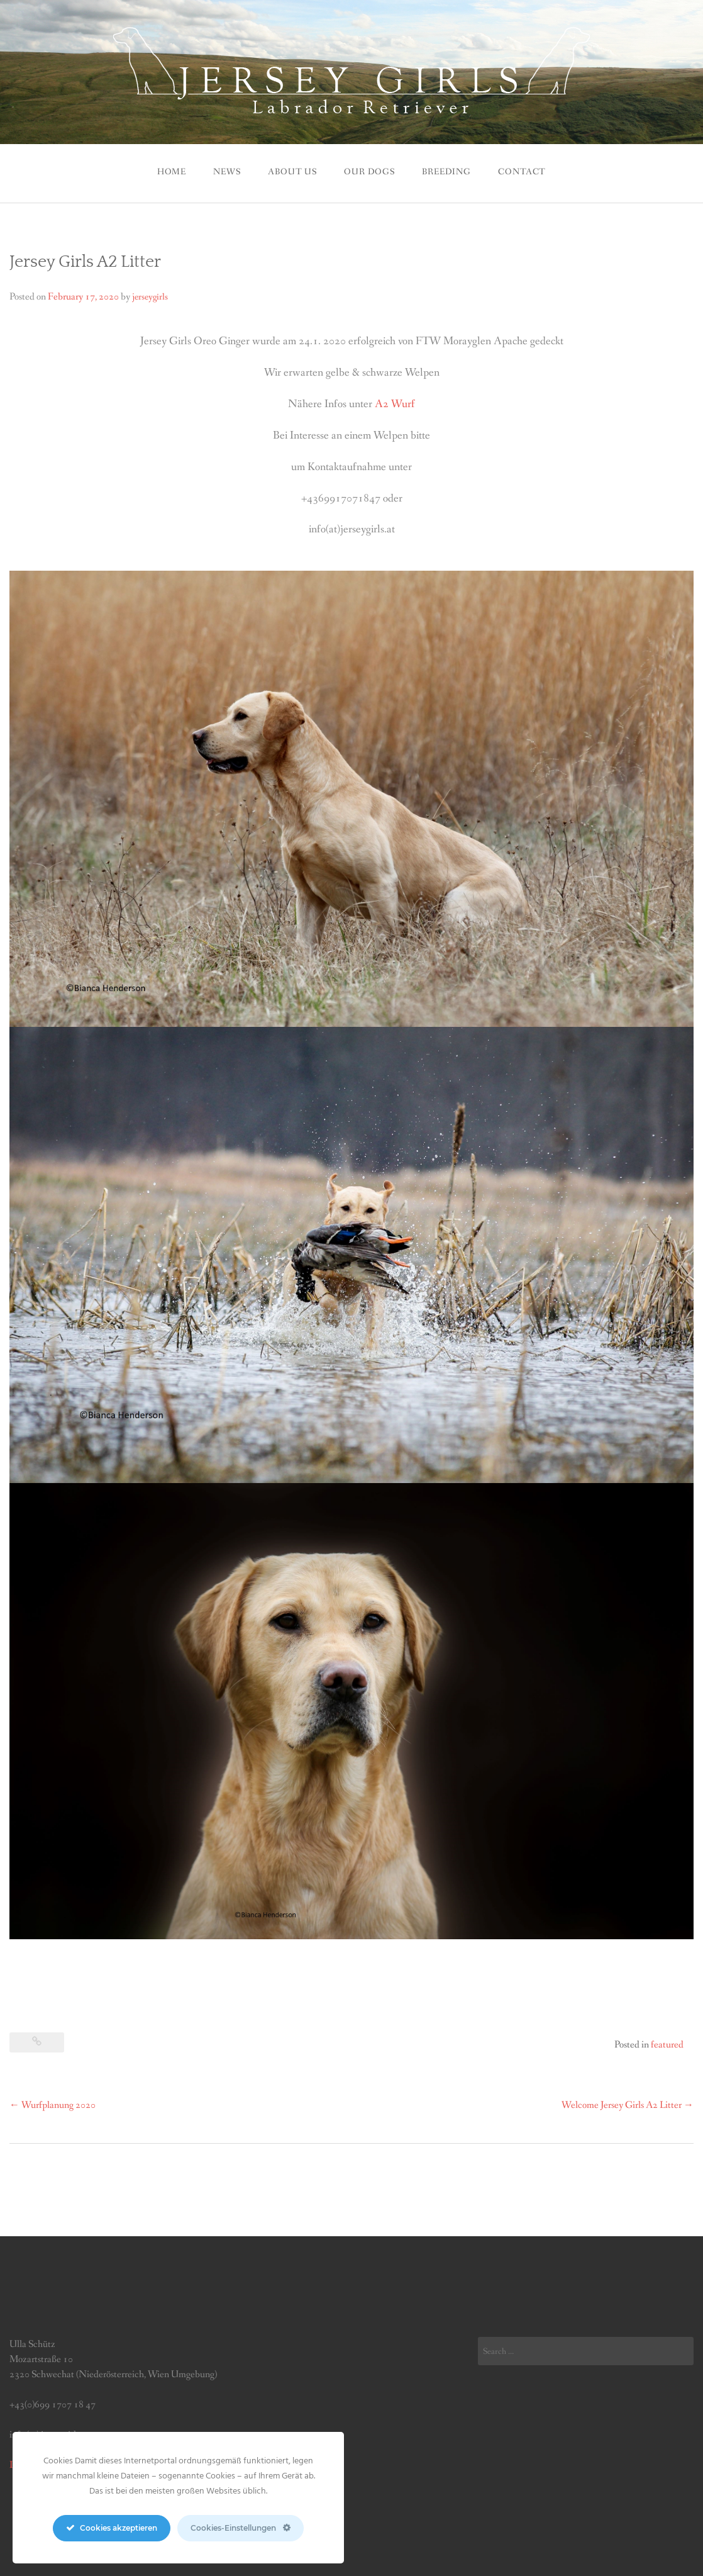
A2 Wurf (395, 404)
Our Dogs (369, 171)
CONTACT (522, 171)
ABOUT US (292, 171)
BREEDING (446, 171)
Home (171, 171)
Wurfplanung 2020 (52, 2105)
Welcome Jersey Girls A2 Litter (628, 2105)
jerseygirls (150, 297)
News (226, 171)
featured (667, 2044)
